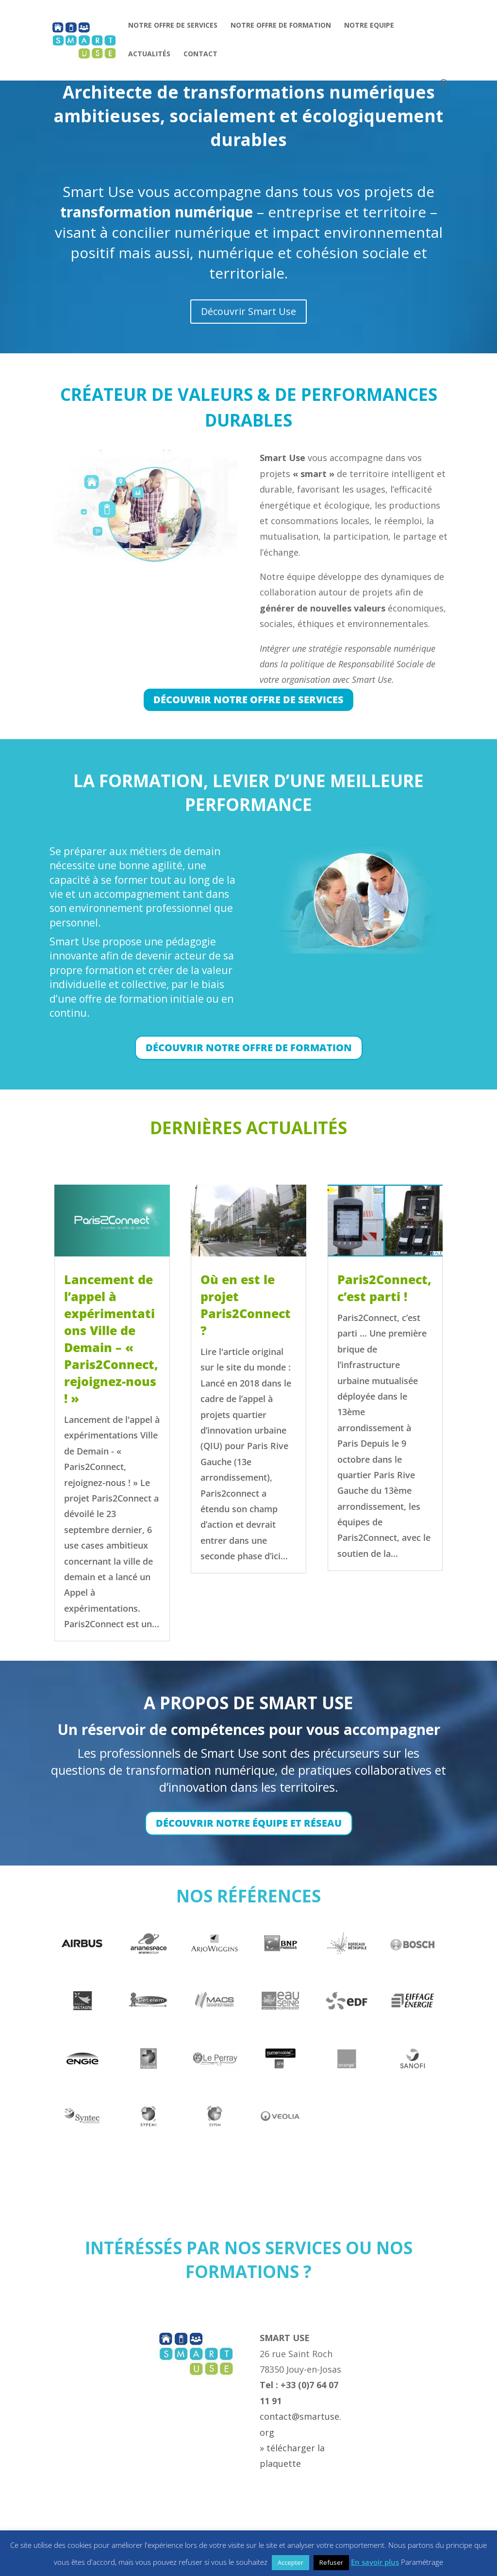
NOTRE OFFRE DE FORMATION (281, 26)
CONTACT (200, 54)
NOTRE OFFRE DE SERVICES (172, 26)
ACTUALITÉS (149, 54)
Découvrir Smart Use (248, 311)
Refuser (331, 2562)
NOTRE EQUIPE (369, 26)
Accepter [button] (290, 2562)
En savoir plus (375, 2562)
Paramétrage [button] (422, 2562)
